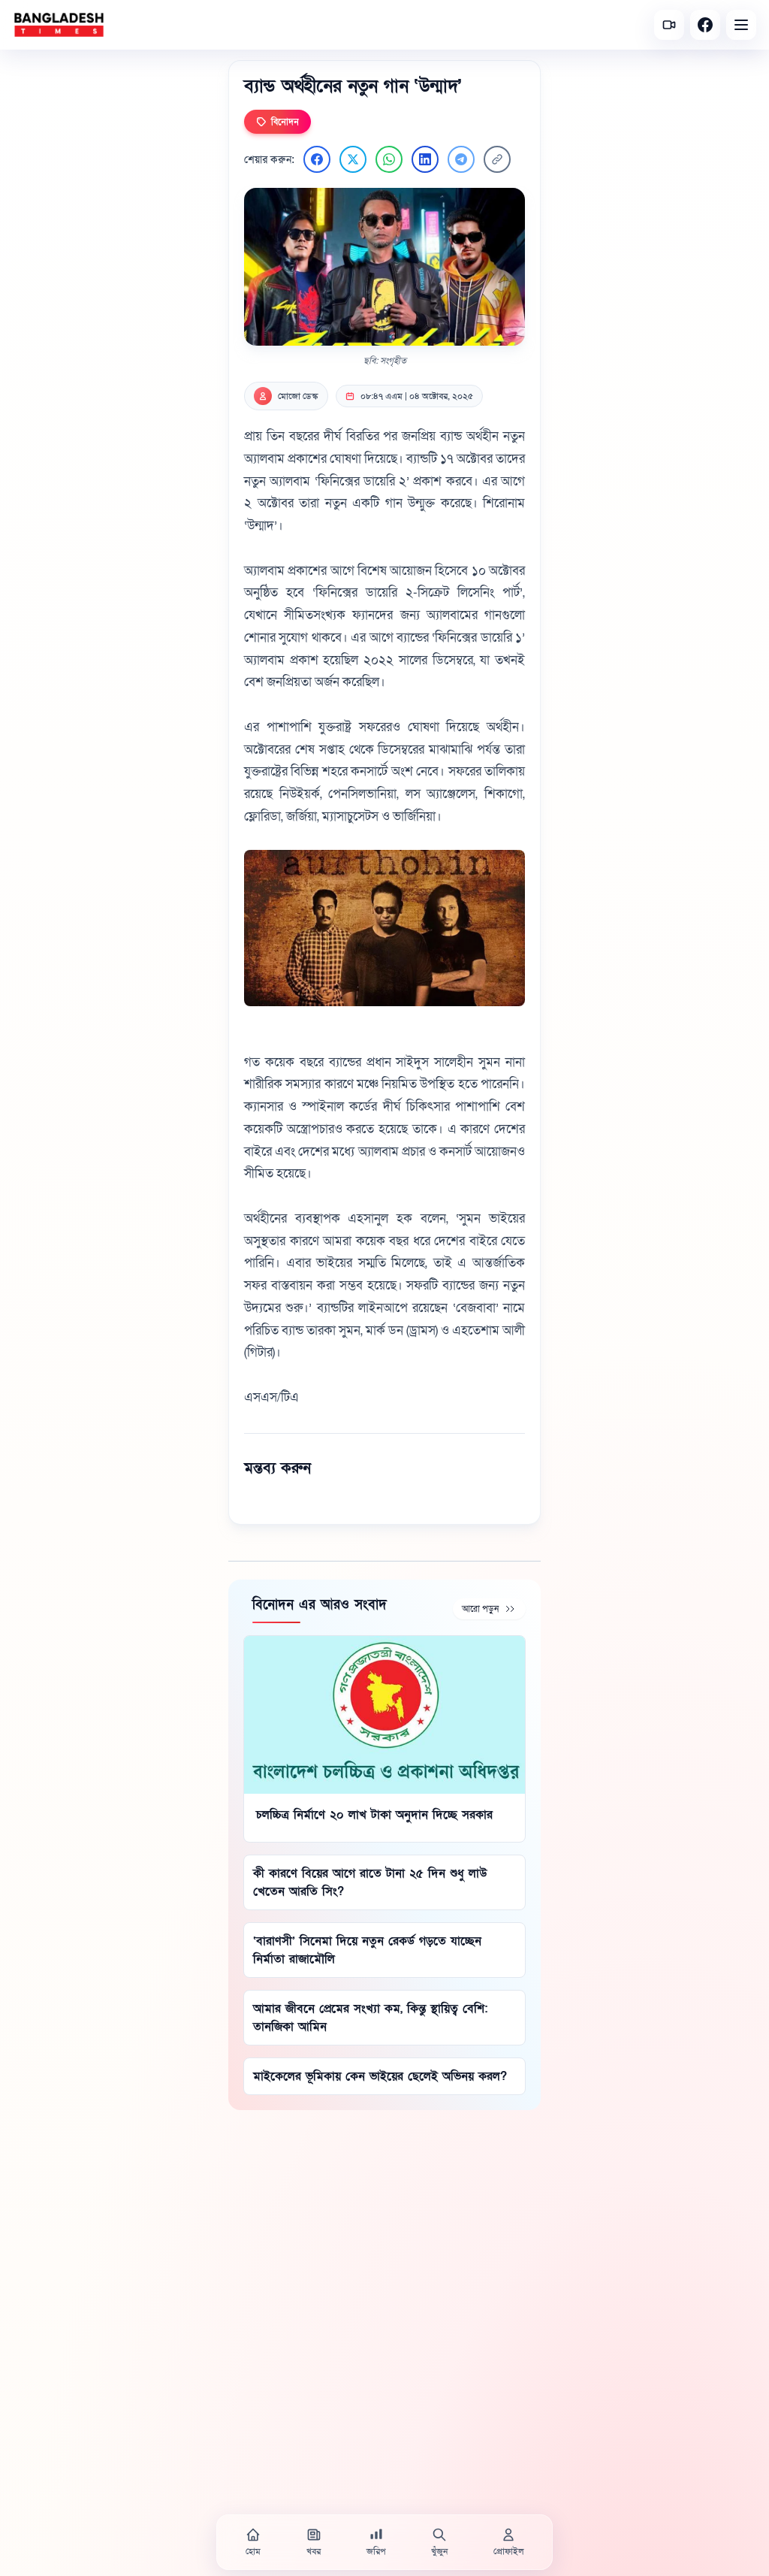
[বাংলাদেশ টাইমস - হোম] (59, 25)
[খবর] (313, 2542)
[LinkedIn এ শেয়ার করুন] (425, 159)
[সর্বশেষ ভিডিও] (669, 25)
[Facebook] (705, 25)
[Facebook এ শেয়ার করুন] (316, 159)
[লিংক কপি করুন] (497, 159)
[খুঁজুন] (439, 2542)
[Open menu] (741, 25)
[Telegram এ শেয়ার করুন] (461, 159)
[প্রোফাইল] (508, 2542)
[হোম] (253, 2542)
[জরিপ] (376, 2542)
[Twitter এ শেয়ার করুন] (352, 159)
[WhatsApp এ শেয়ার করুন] (389, 159)
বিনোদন (277, 122)
